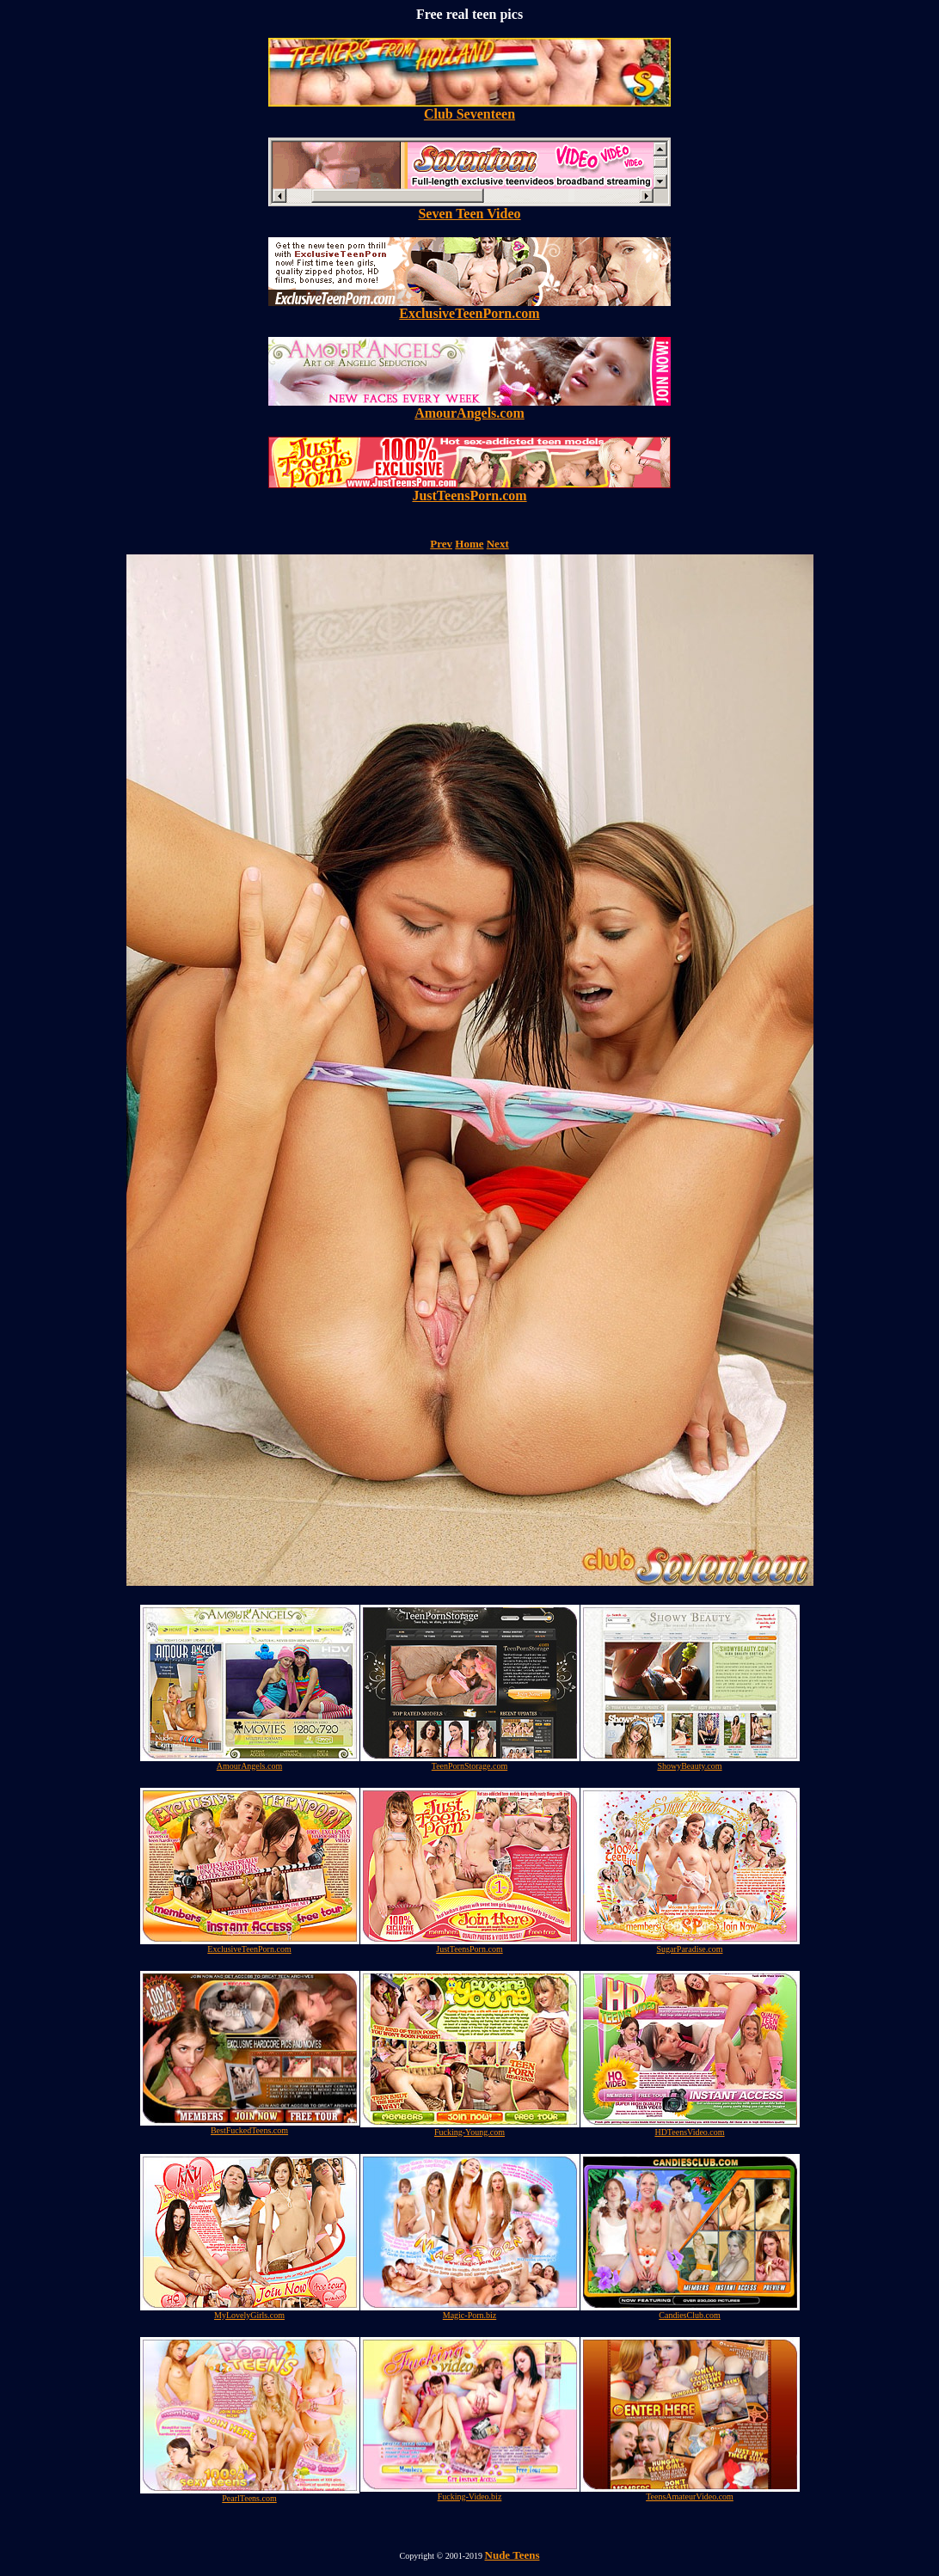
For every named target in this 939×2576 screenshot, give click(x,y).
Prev (441, 543)
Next (498, 543)
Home (469, 543)
